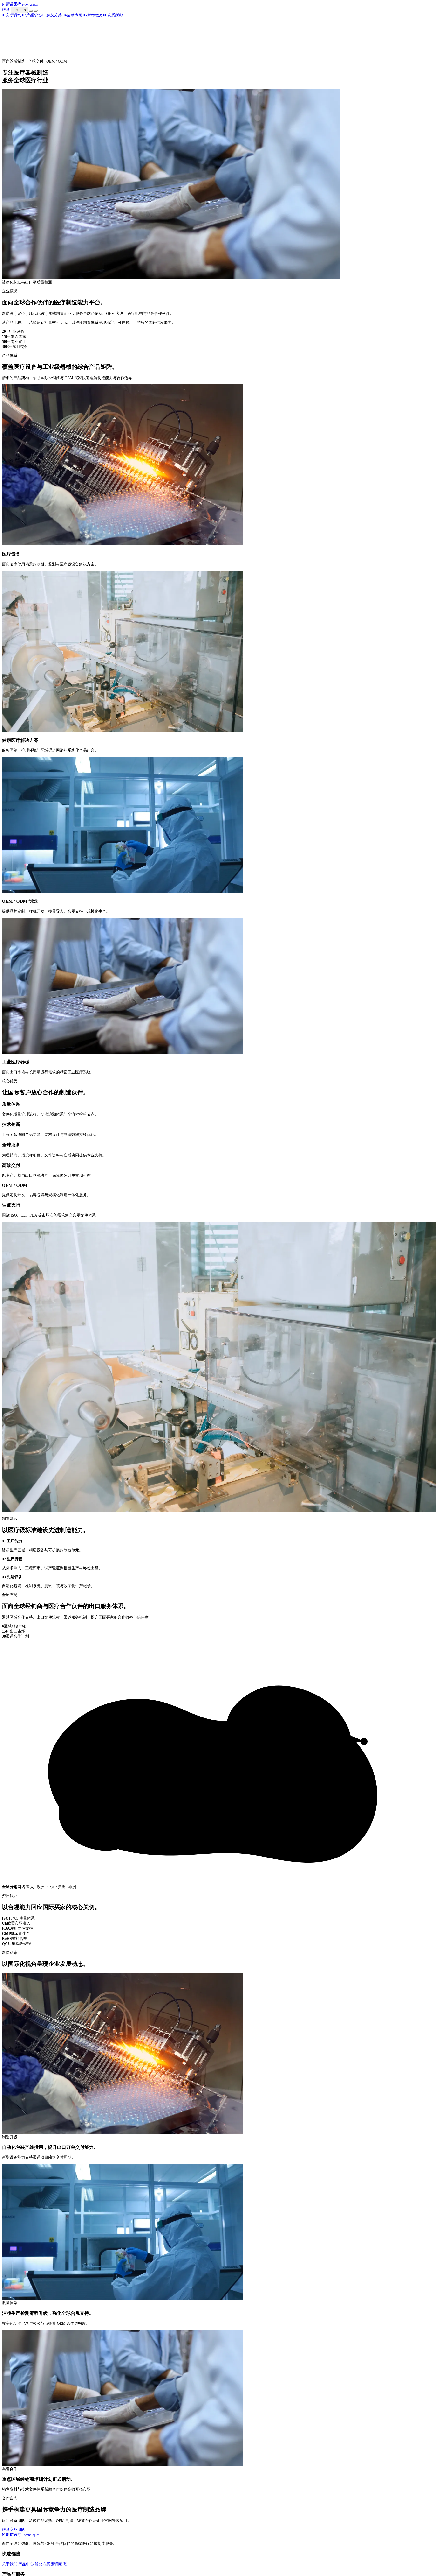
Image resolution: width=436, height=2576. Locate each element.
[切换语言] (19, 10)
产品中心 (26, 2564)
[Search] (31, 11)
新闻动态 (59, 2564)
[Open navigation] (36, 11)
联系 (6, 9)
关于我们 (9, 2564)
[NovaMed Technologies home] (20, 4)
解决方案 (42, 2564)
